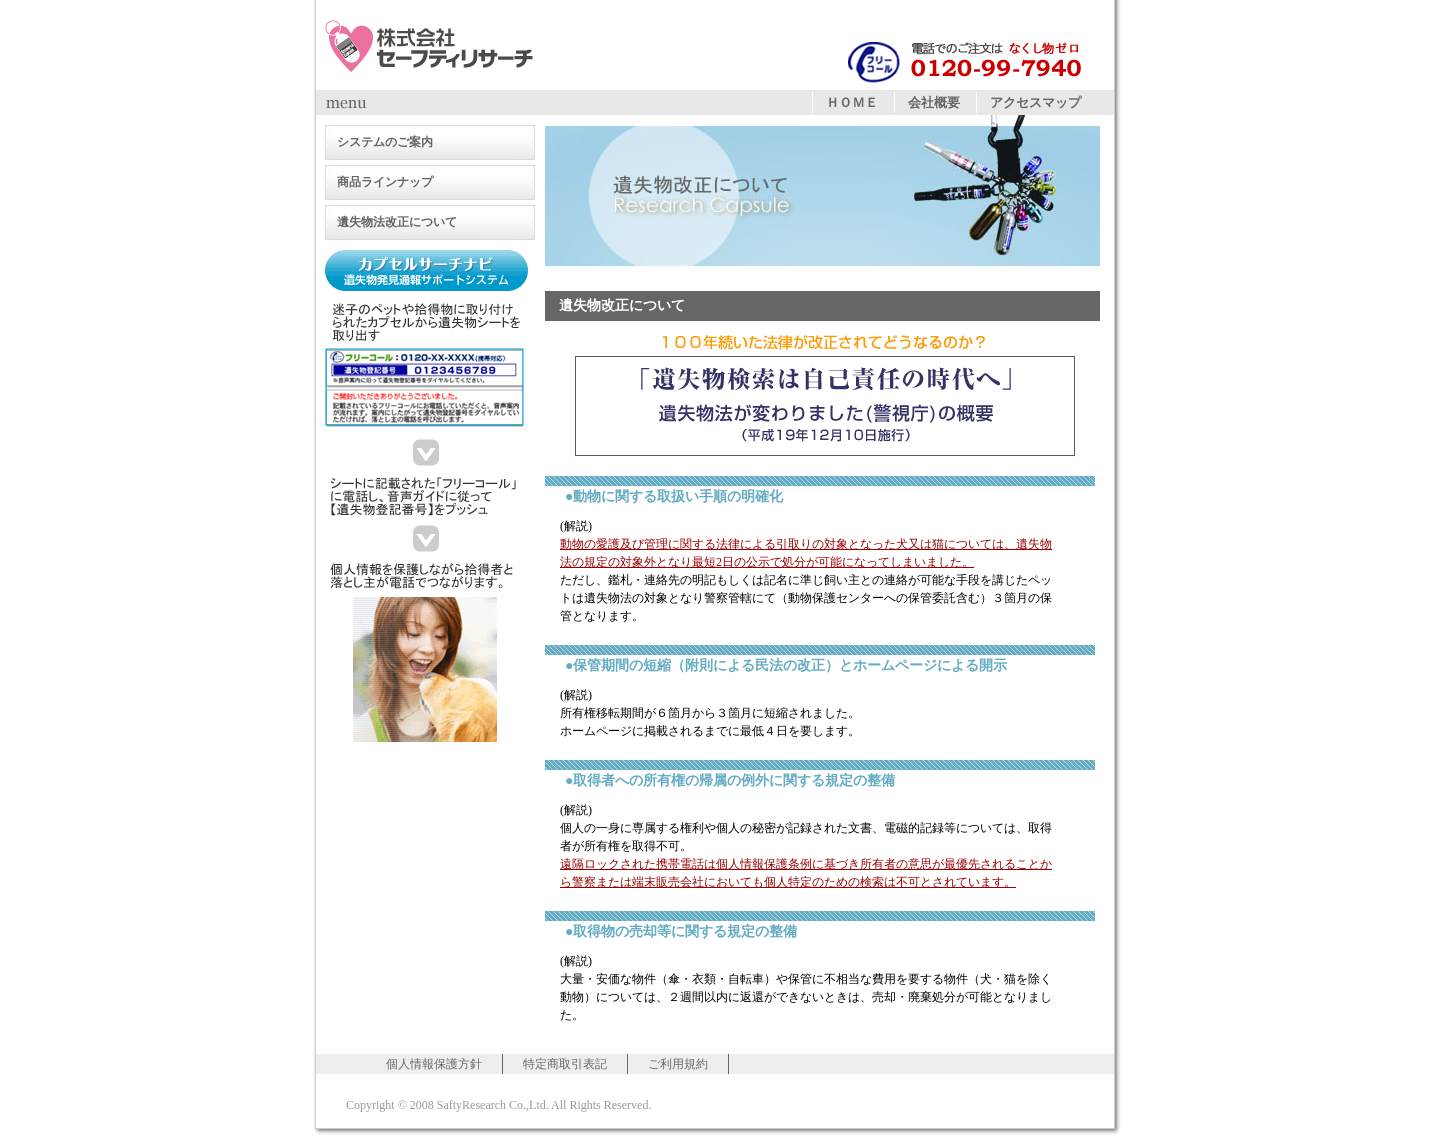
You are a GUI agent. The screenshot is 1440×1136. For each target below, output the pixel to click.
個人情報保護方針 (434, 1064)
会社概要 (934, 102)
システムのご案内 (385, 142)
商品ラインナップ (385, 182)
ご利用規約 (678, 1064)
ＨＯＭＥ (852, 102)
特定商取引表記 (565, 1064)
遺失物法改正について (397, 222)
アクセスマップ (1035, 102)
